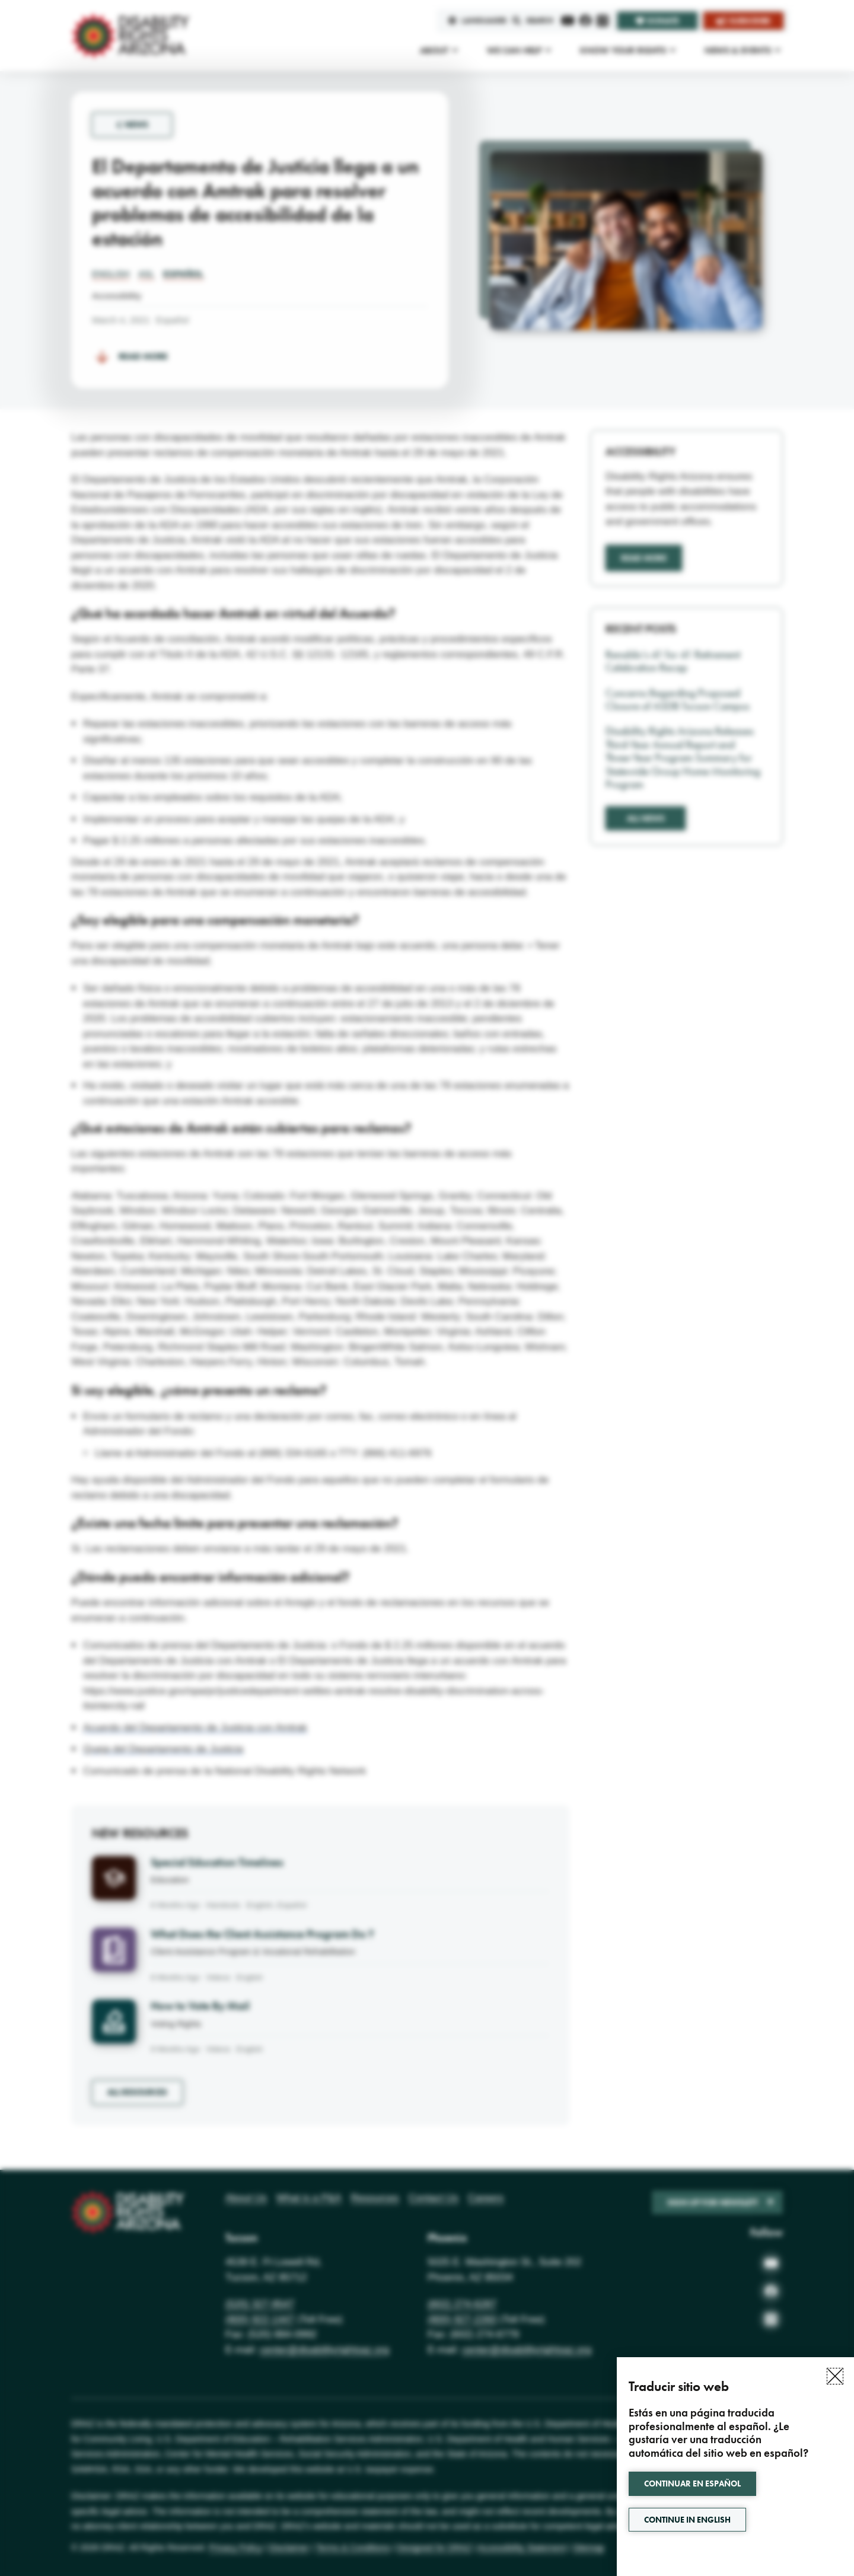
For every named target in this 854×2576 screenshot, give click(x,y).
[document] (427, 1288)
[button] (835, 2376)
